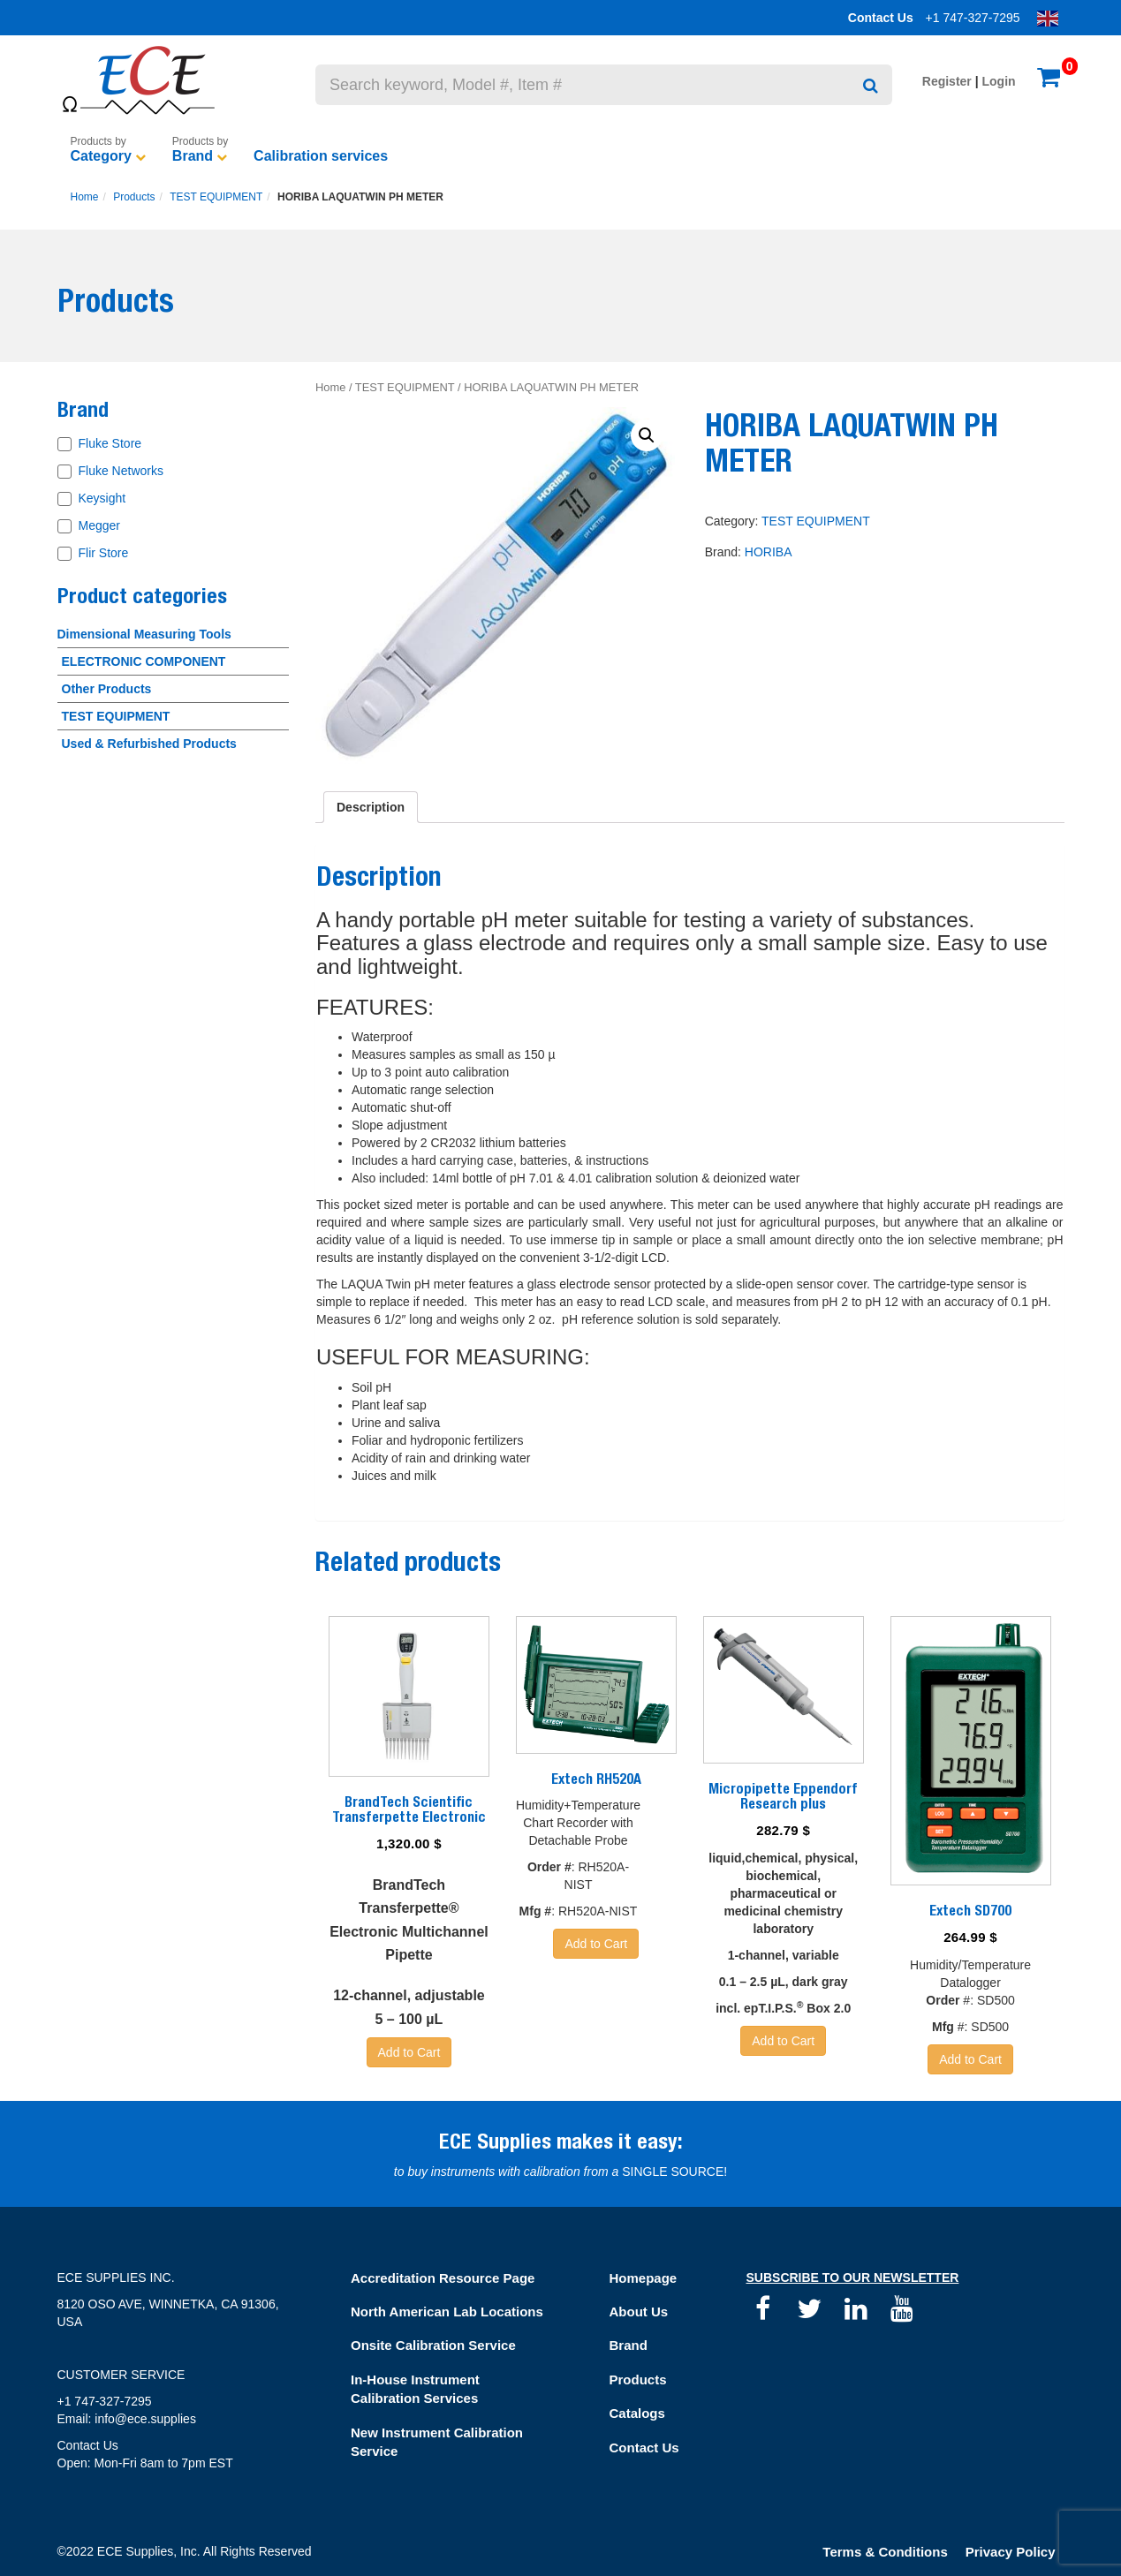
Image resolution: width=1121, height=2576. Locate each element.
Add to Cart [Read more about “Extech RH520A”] (595, 1944)
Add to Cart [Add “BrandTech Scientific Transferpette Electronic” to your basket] (409, 2052)
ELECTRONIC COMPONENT (144, 661)
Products (134, 197)
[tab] (370, 807)
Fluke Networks (121, 471)
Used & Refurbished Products (149, 744)
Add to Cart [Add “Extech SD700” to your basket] (970, 2059)
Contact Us (880, 18)
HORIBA (768, 552)
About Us (639, 2311)
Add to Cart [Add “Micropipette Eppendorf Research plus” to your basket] (783, 2041)
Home (85, 197)
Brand (192, 155)
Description (371, 807)
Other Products (107, 689)
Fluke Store (110, 443)
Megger (99, 525)
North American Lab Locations (447, 2311)
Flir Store (104, 553)
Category (101, 155)
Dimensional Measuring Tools (144, 634)
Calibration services (321, 155)
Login (999, 81)
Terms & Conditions (884, 2551)
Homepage (644, 2277)
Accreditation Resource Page (442, 2277)
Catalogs (637, 2413)
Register (947, 81)
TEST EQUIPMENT (216, 197)
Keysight (102, 498)
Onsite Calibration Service (433, 2345)
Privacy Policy (1011, 2551)
